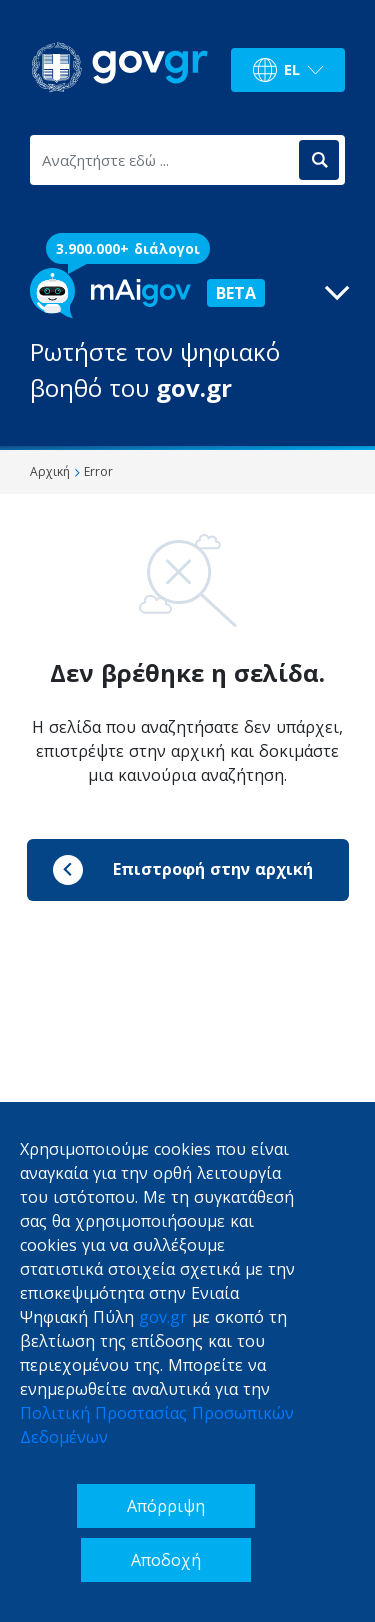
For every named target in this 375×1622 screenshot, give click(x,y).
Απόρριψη (166, 1506)
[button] (187, 337)
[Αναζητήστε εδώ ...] (163, 160)
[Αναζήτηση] (319, 160)
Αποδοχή (166, 1560)
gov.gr (163, 1317)
